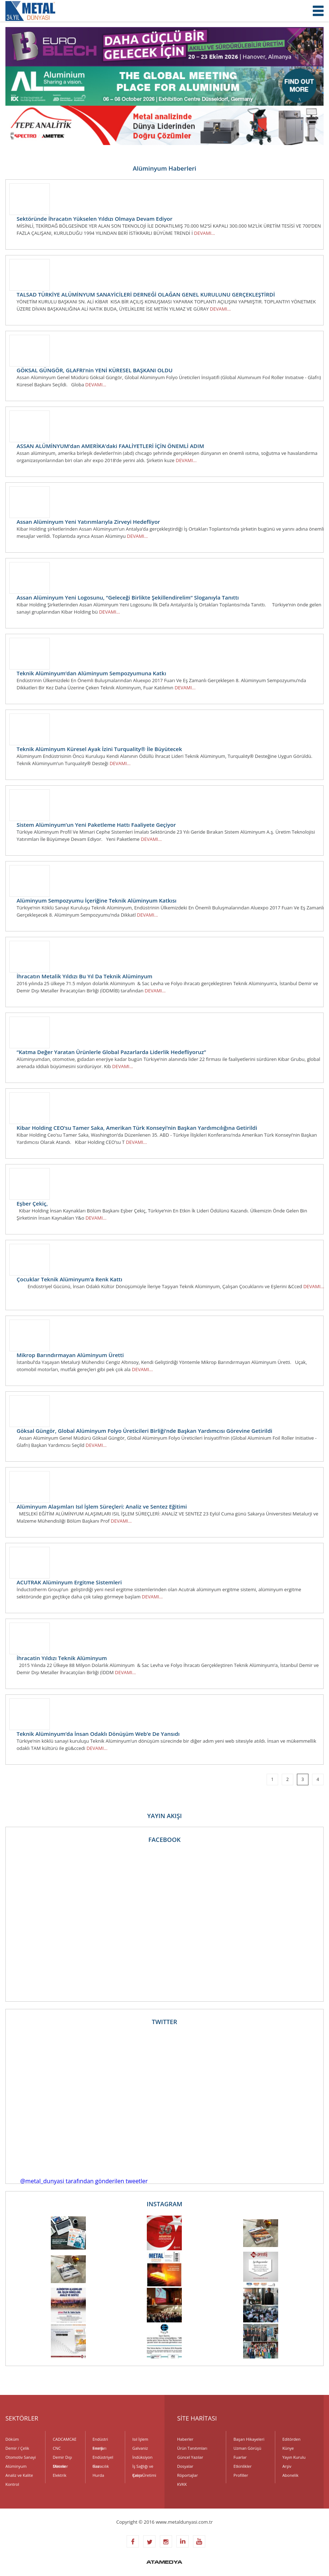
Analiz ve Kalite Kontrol (19, 2476)
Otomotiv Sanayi (20, 2457)
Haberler (185, 2439)
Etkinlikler (242, 2466)
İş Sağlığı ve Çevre (142, 2467)
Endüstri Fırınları (100, 2440)
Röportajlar (187, 2475)
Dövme (59, 2466)
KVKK (182, 2484)
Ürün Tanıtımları (192, 2448)
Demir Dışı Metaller (62, 2458)
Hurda (98, 2475)
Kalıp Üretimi (144, 2475)
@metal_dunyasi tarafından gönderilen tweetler (84, 2181)
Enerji (98, 2448)
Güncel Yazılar (190, 2457)
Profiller (240, 2475)
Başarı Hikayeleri (248, 2439)
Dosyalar (185, 2466)
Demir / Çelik (17, 2448)
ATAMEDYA (164, 2562)
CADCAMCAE (64, 2439)
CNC (57, 2448)
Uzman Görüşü (247, 2448)
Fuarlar (239, 2457)
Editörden (291, 2439)
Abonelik (290, 2475)
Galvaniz (140, 2448)
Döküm (12, 2439)
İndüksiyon (142, 2457)
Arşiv (286, 2466)
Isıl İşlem (140, 2439)
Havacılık (101, 2466)
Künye (288, 2448)
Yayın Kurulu (294, 2457)
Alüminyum (16, 2466)
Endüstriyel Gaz (103, 2458)
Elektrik (59, 2475)
